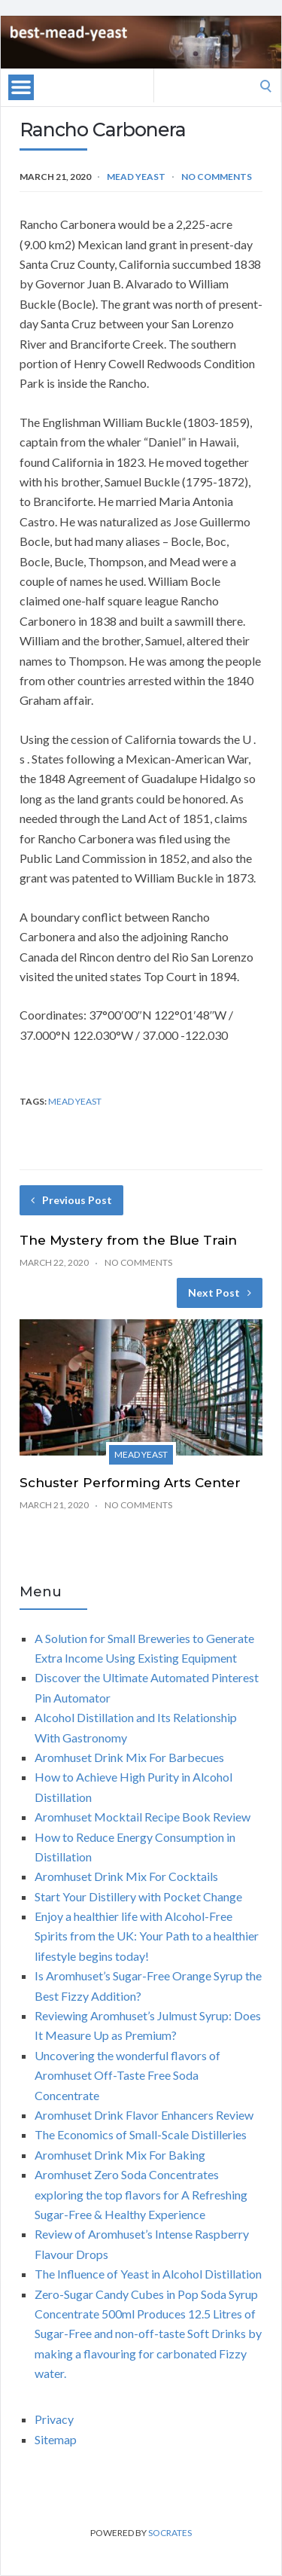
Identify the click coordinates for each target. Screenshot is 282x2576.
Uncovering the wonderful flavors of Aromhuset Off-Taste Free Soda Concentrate (127, 2075)
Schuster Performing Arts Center (130, 1482)
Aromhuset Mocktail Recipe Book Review (142, 1816)
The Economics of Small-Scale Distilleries (141, 2134)
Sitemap (56, 2439)
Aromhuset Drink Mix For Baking (120, 2155)
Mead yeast (136, 176)
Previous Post (71, 1199)
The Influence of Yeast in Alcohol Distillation (148, 2274)
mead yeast (75, 1101)
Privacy (54, 2419)
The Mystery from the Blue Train (128, 1240)
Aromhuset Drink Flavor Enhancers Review (144, 2115)
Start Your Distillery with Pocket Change (138, 1896)
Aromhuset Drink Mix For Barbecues (129, 1757)
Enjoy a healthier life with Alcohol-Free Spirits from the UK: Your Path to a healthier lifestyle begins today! (147, 1936)
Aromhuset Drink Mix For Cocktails (126, 1876)
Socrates (170, 2532)
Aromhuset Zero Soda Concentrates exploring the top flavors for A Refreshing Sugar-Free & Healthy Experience (141, 2194)
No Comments (216, 176)
